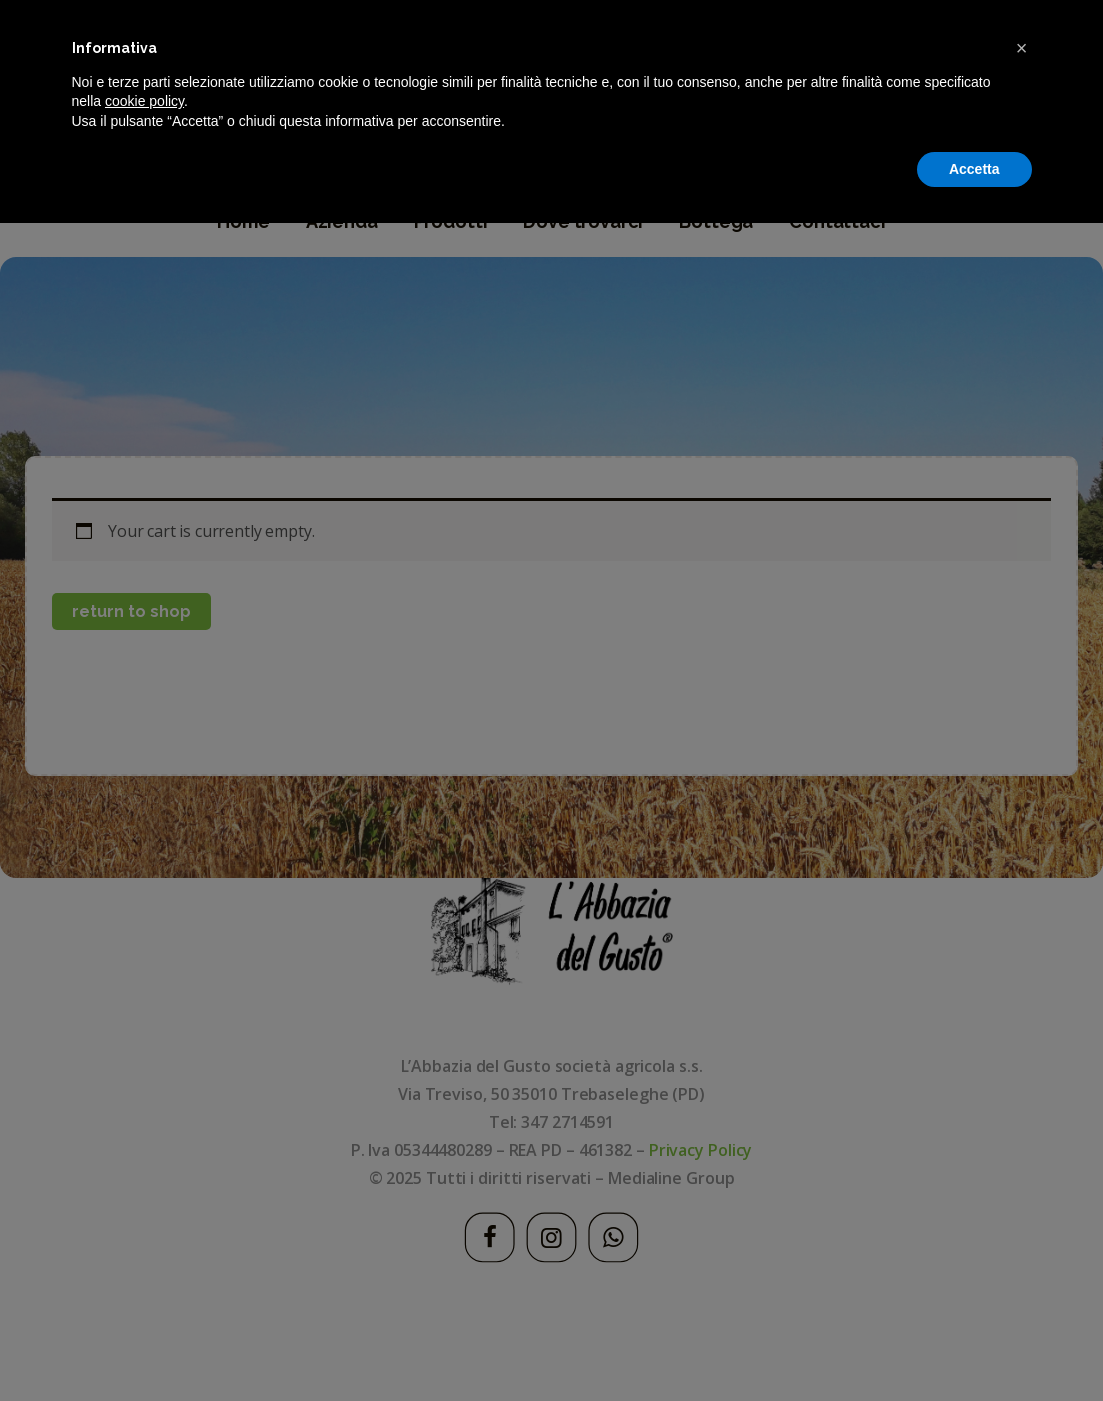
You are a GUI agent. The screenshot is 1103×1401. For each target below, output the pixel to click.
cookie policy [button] (144, 1279)
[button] (1022, 1226)
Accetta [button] (974, 1346)
